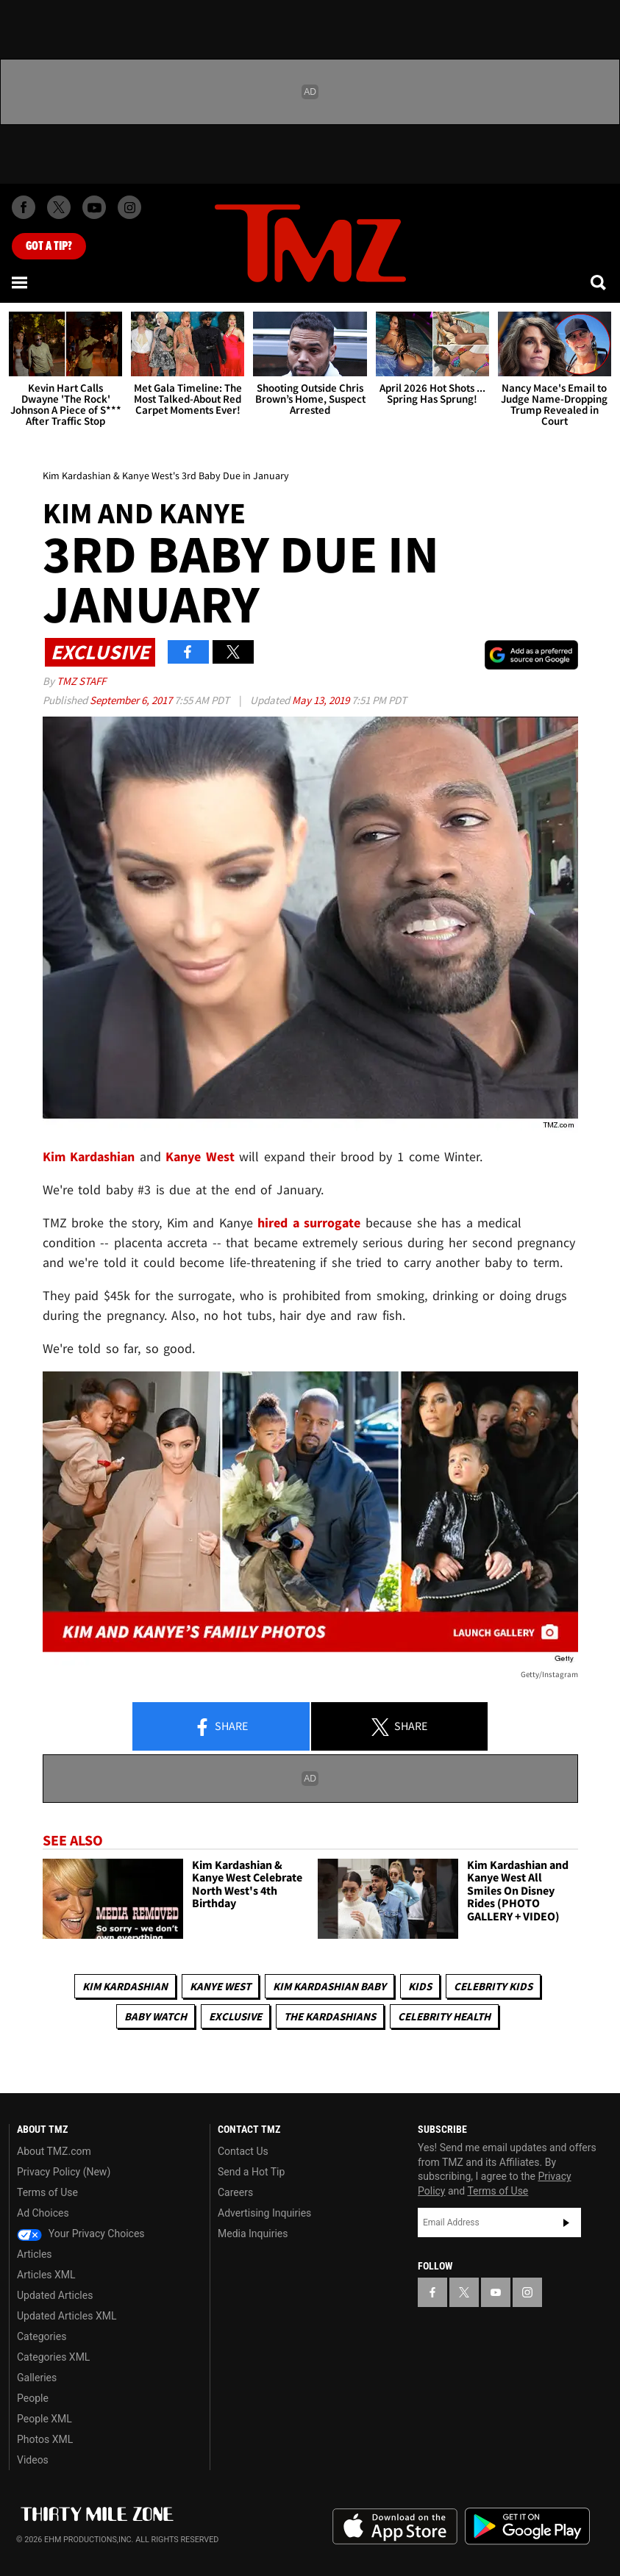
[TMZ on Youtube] (94, 207)
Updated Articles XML (66, 2316)
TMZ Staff (81, 681)
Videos (33, 2460)
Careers (235, 2192)
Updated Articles (55, 2295)
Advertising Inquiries (264, 2213)
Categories (41, 2336)
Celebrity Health (444, 2016)
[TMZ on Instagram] (129, 207)
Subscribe (566, 2222)
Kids (420, 1986)
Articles (34, 2254)
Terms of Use (47, 2192)
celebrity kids (493, 1986)
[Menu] (20, 282)
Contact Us (243, 2151)
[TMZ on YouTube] (495, 2292)
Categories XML (53, 2357)
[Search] (599, 282)
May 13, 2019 (322, 700)
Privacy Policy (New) (63, 2172)
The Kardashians (330, 2016)
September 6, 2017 (132, 700)
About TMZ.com (54, 2151)
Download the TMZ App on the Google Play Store (527, 2526)
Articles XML (46, 2275)
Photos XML (45, 2439)
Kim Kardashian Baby (329, 1986)
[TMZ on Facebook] (23, 207)
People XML (44, 2419)
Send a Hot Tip (251, 2172)
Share (220, 1727)
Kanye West (220, 1986)
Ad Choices (43, 2213)
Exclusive (235, 2016)
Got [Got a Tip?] (49, 246)
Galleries (37, 2377)
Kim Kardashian (125, 1986)
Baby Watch (155, 2016)
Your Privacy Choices (81, 2233)
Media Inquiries (253, 2233)
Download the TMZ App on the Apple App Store (394, 2526)
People (33, 2398)
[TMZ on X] (59, 207)
